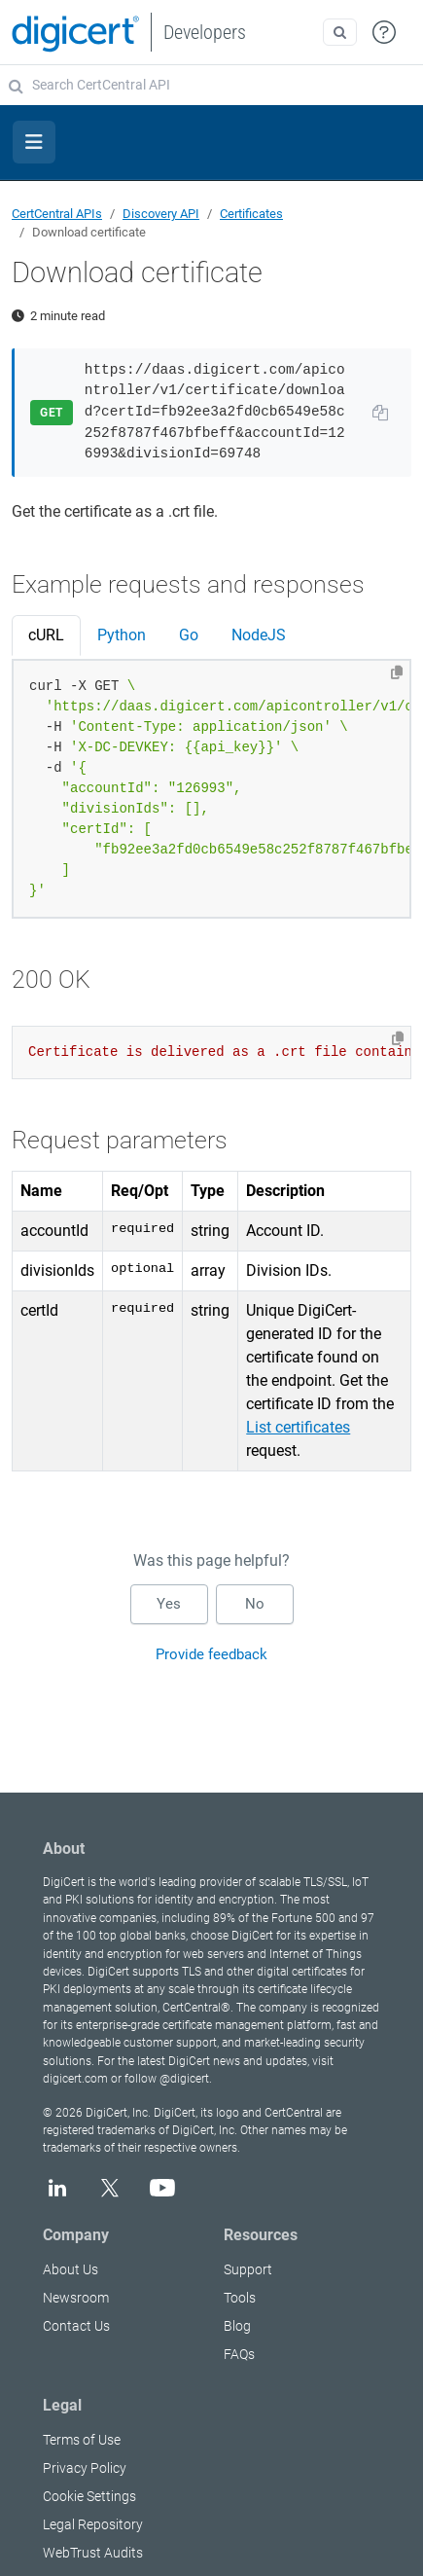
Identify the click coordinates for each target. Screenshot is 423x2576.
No (254, 1604)
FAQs (239, 2354)
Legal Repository (93, 2524)
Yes (169, 1604)
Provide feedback (211, 1654)
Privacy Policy (84, 2468)
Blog (237, 2326)
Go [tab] (188, 635)
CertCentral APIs (57, 213)
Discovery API (161, 213)
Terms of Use (82, 2440)
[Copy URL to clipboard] (380, 412)
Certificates (251, 213)
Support (248, 2269)
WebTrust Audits (93, 2552)
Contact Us (76, 2326)
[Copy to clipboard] (396, 672)
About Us (70, 2269)
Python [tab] (121, 635)
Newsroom (76, 2297)
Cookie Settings (89, 2496)
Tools (240, 2297)
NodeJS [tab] (258, 635)
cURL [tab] (46, 635)
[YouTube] (162, 2187)
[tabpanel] (211, 789)
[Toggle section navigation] (34, 142)
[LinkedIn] (57, 2187)
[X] (109, 2187)
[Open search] (340, 32)
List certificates (298, 1427)
